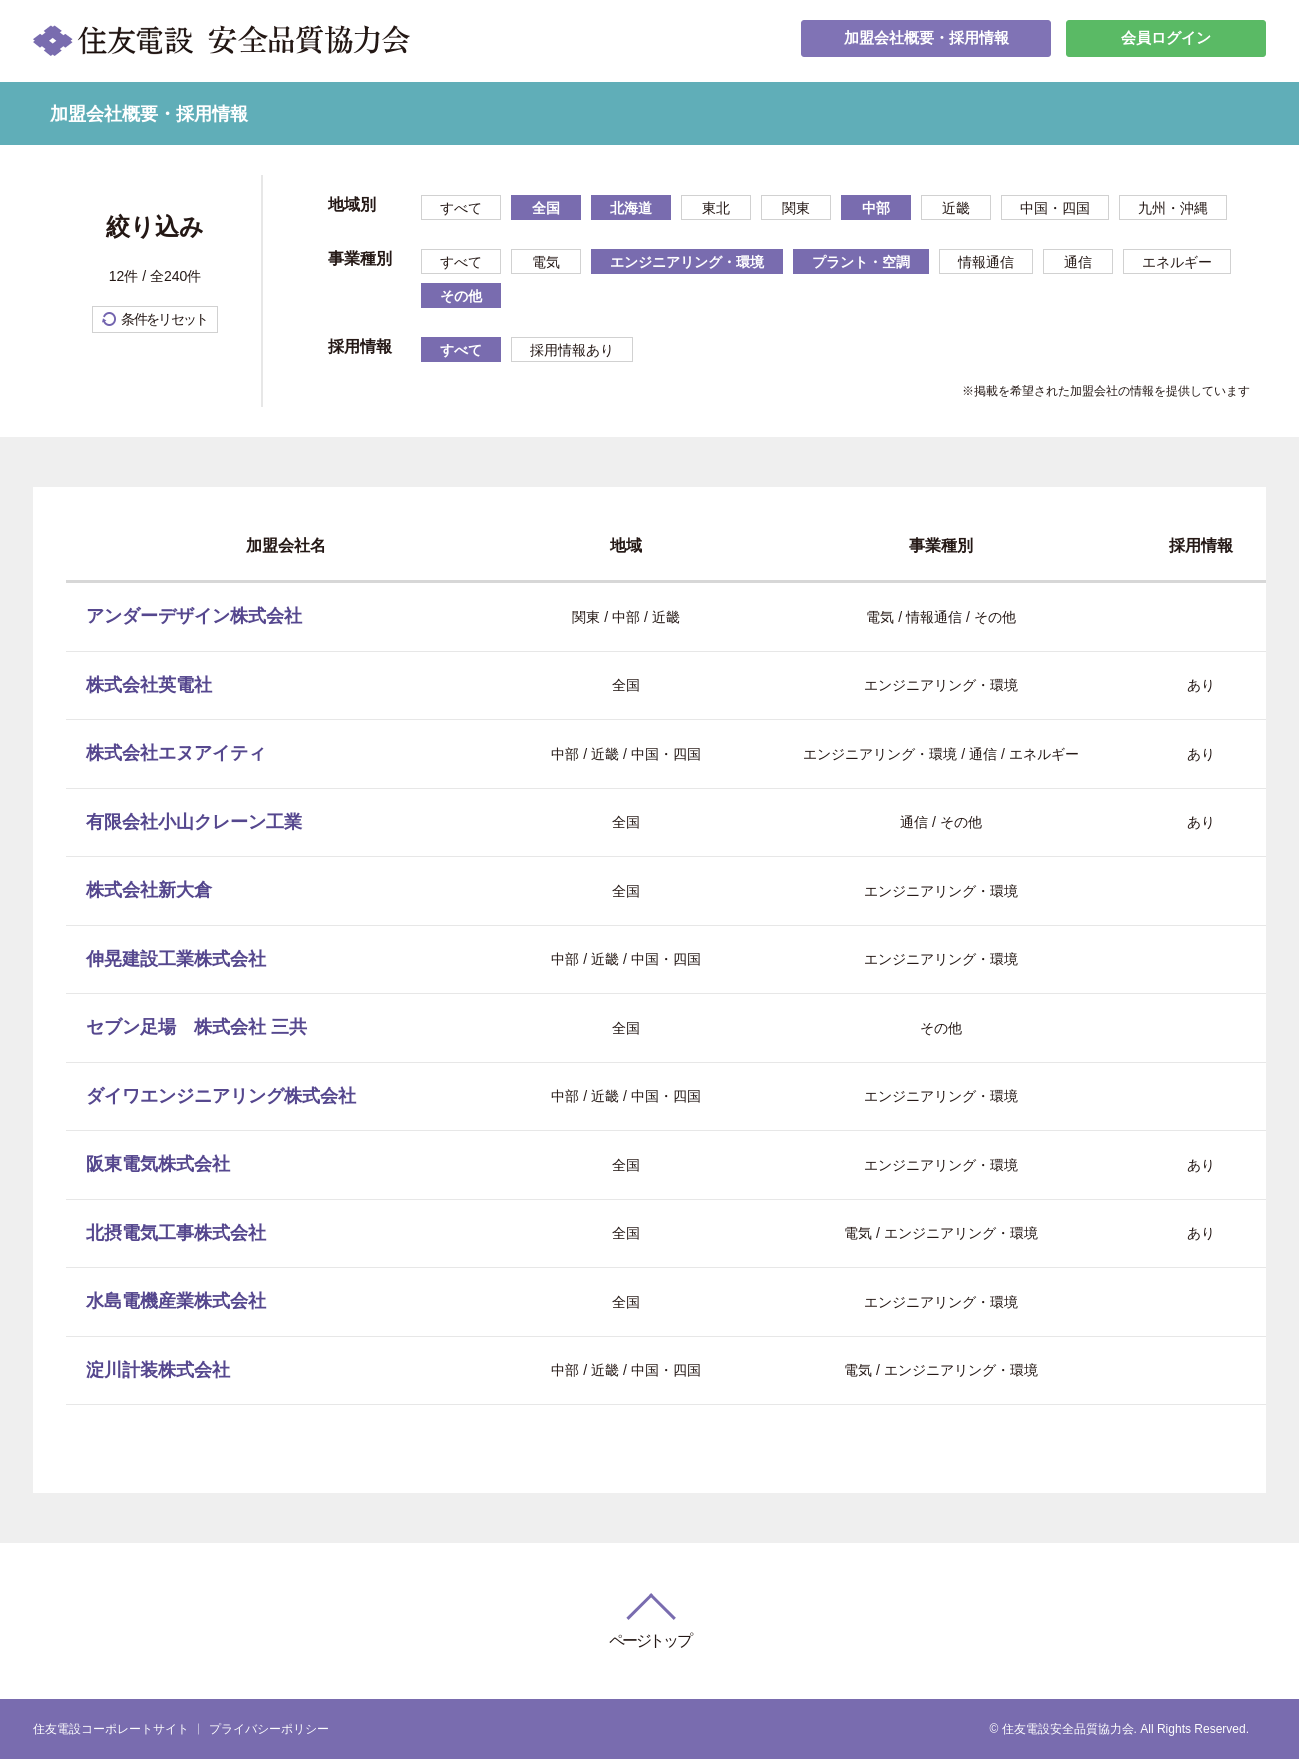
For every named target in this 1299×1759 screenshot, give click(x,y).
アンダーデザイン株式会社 (194, 616)
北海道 (631, 208)
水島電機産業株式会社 (176, 1301)
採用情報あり (572, 350)
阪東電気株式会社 (158, 1164)
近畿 (956, 208)
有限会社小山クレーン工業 (194, 822)
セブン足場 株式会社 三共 (196, 1027)
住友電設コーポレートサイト (111, 1729)
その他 (461, 296)
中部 (876, 208)
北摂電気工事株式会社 (176, 1233)
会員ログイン (1166, 40)
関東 (796, 208)
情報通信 (986, 262)
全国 (546, 208)
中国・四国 (1055, 208)
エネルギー (1177, 262)
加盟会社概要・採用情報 (926, 40)
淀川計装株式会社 (158, 1370)
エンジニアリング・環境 (687, 262)
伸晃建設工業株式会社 (176, 959)
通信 (1078, 262)
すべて (461, 208)
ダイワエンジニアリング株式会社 (221, 1096)
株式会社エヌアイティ (176, 753)
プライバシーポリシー (269, 1729)
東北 (716, 208)
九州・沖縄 (1173, 208)
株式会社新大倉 (149, 890)
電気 (546, 262)
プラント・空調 (861, 262)
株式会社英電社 (149, 685)
